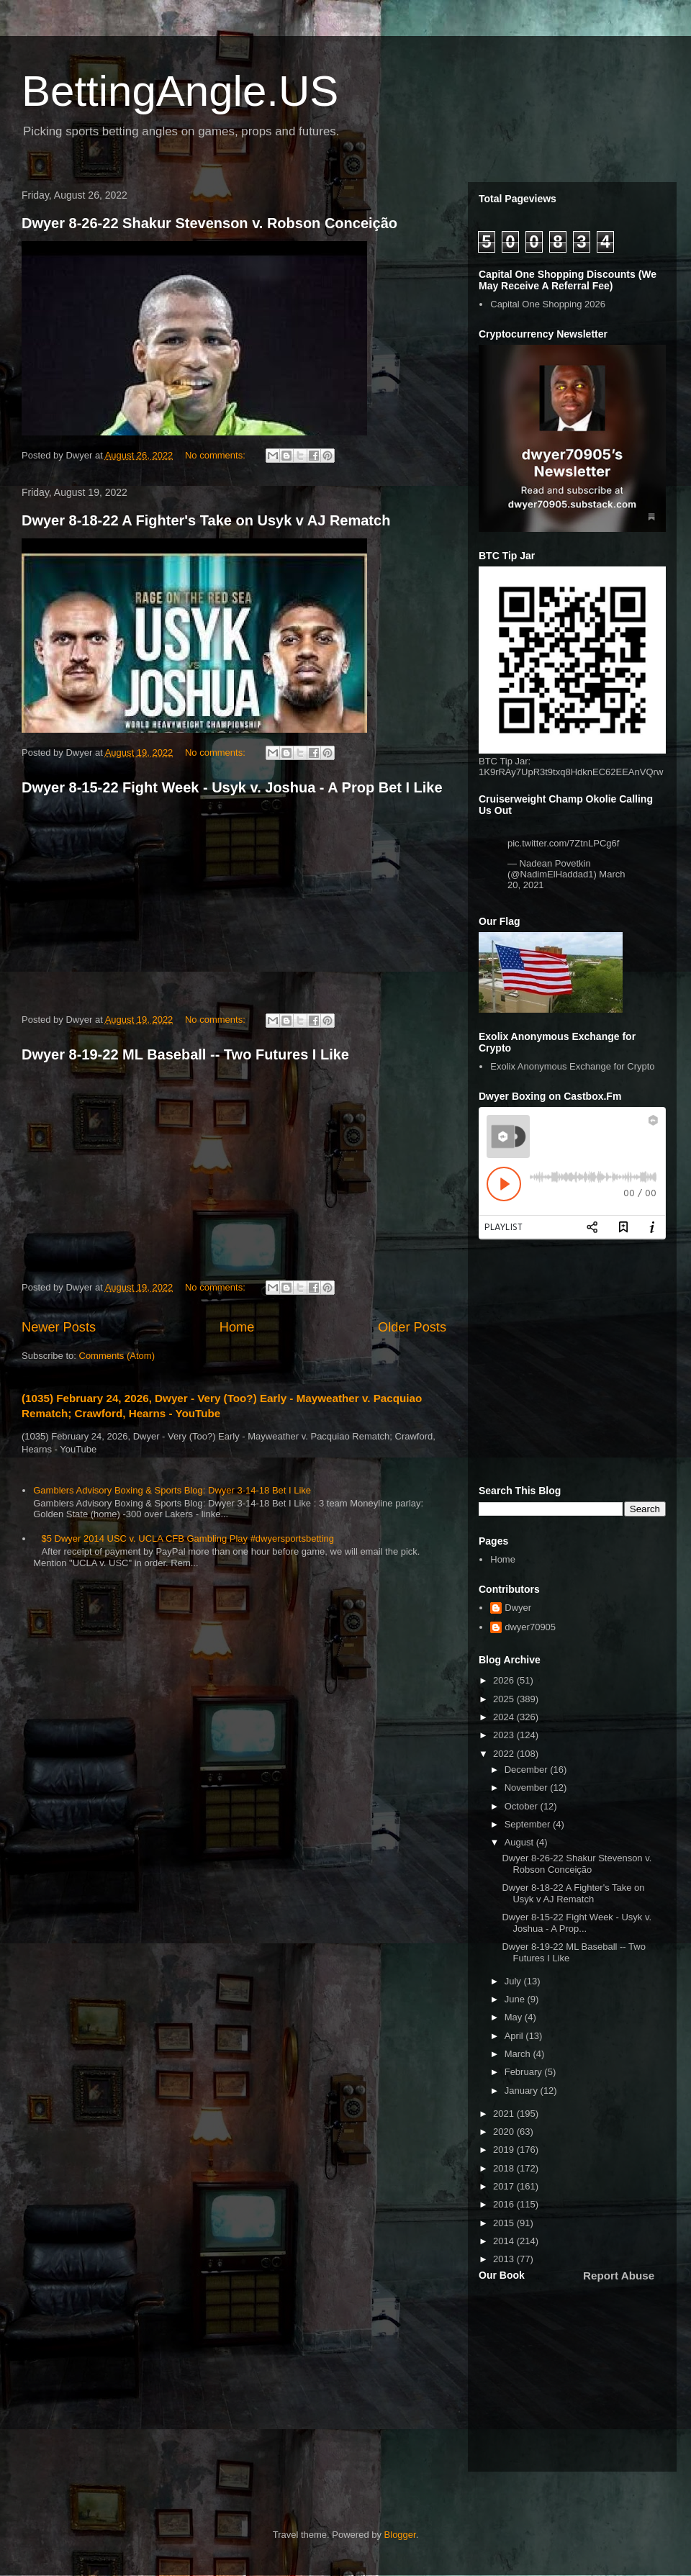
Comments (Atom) (117, 1355)
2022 (505, 1753)
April (515, 2035)
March (519, 2053)
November (528, 1787)
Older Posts (412, 1327)
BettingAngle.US (180, 91)
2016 (505, 2204)
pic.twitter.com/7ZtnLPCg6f (563, 843)
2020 (505, 2131)
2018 (505, 2168)
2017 (505, 2186)
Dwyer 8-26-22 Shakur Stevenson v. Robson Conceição (209, 223)
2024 (505, 1717)
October (523, 1806)
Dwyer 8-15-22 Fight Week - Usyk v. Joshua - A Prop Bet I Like (232, 787)
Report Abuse (618, 2275)
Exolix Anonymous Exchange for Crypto (572, 1066)
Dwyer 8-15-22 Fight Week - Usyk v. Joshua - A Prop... (576, 1923)
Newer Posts (59, 1327)
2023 (505, 1735)
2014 (505, 2241)
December (528, 1769)
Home (237, 1327)
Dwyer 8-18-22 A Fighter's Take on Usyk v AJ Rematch (206, 520)
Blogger (400, 2534)
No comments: (216, 455)
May (515, 2017)
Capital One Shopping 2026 (547, 304)
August (520, 1842)
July (514, 1981)
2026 (505, 1680)
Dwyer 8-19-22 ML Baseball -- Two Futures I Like (185, 1054)
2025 (505, 1699)
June (516, 1999)
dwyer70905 (530, 1627)
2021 (505, 2113)
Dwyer (518, 1607)
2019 (505, 2149)
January (523, 2090)
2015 (505, 2223)
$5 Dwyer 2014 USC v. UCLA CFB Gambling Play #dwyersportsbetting (187, 1538)
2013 (505, 2259)
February (525, 2071)
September (529, 1824)
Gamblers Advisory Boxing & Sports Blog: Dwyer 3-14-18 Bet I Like (172, 1490)
